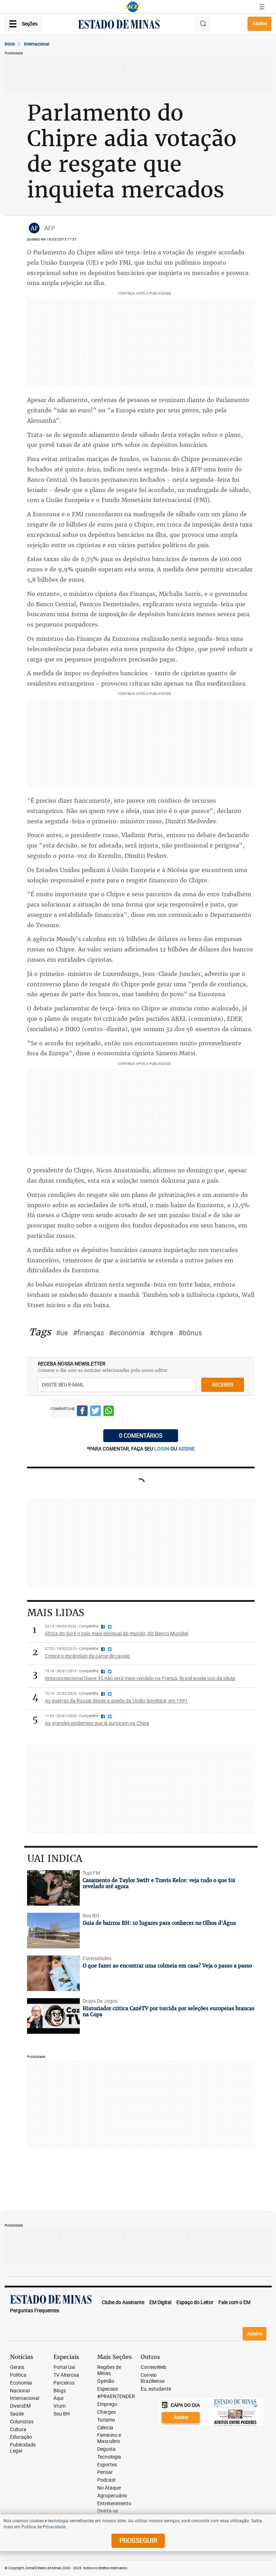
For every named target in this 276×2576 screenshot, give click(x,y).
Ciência (105, 2428)
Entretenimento (114, 2504)
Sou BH (61, 2414)
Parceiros (63, 2383)
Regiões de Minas (109, 2370)
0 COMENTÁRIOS (140, 1436)
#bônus (190, 1332)
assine (186, 1448)
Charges (106, 2412)
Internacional (36, 44)
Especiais (107, 2389)
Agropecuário (112, 2496)
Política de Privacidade (43, 2526)
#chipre (161, 1332)
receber (222, 1384)
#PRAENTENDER (116, 2396)
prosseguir (138, 2540)
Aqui (58, 2398)
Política (18, 2375)
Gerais (17, 2367)
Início (10, 44)
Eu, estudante (156, 2389)
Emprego (107, 2404)
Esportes (107, 2465)
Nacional (20, 2391)
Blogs (59, 2391)
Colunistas (21, 2422)
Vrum (59, 2406)
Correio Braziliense (153, 2378)
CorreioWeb (153, 2367)
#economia (127, 1332)
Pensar (105, 2472)
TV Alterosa (66, 2375)
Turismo (106, 2420)
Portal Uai (64, 2367)
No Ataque (109, 2488)
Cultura (18, 2430)
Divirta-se (107, 2511)
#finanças (88, 1332)
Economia (21, 2383)
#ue (62, 1332)
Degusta (106, 2449)
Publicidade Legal (23, 2448)
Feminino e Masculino (109, 2438)
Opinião (105, 2381)
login (162, 1448)
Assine (259, 23)
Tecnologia (109, 2457)
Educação (21, 2437)
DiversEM (20, 2406)
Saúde (17, 2414)
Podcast (106, 2480)
